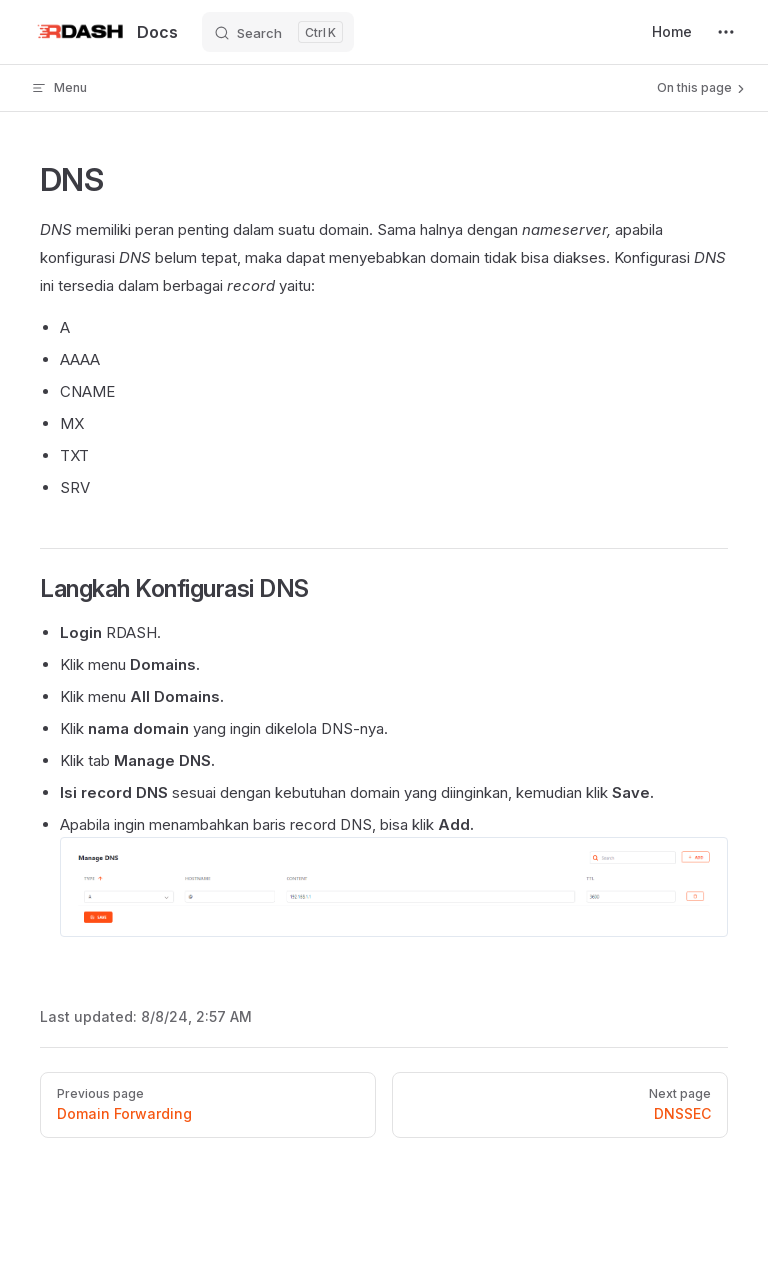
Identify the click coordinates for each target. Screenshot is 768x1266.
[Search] (278, 32)
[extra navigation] (726, 32)
